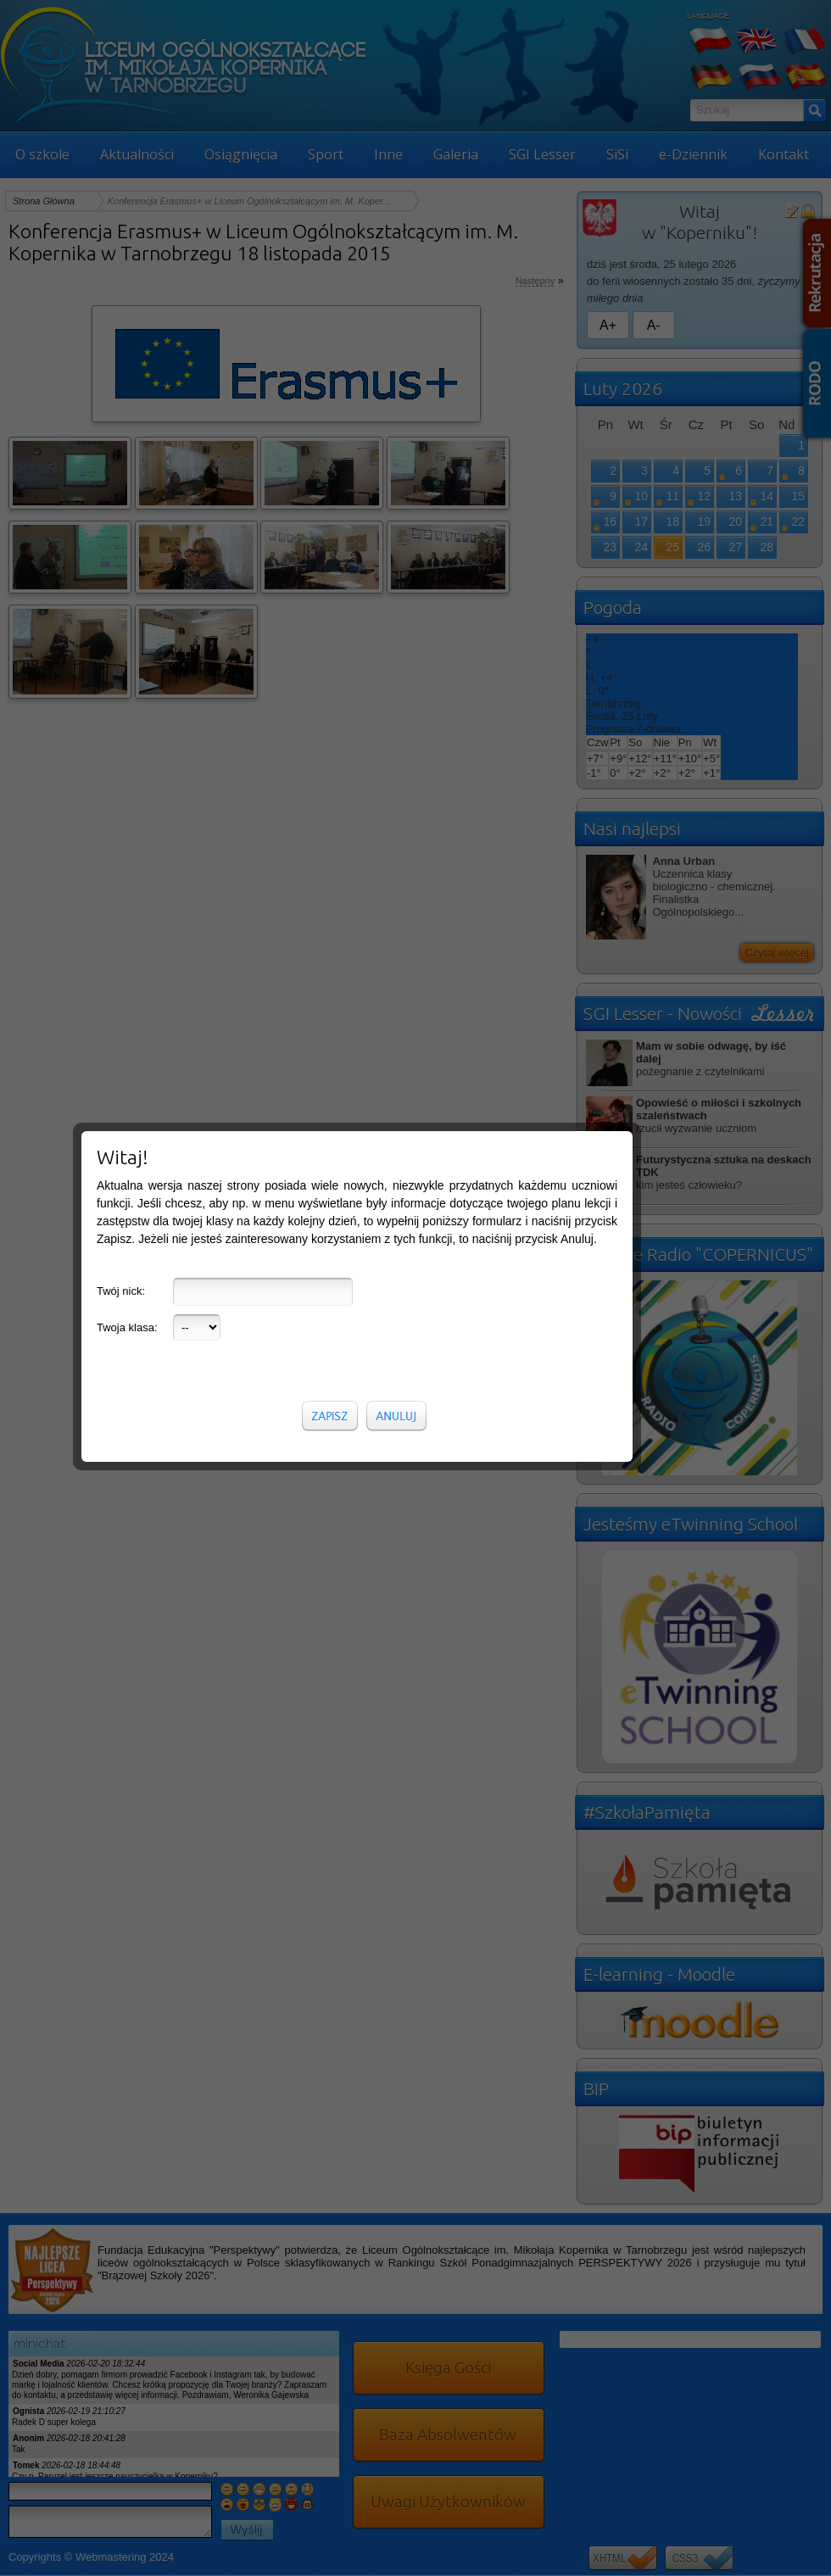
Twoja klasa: (127, 1327)
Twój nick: (121, 1291)
